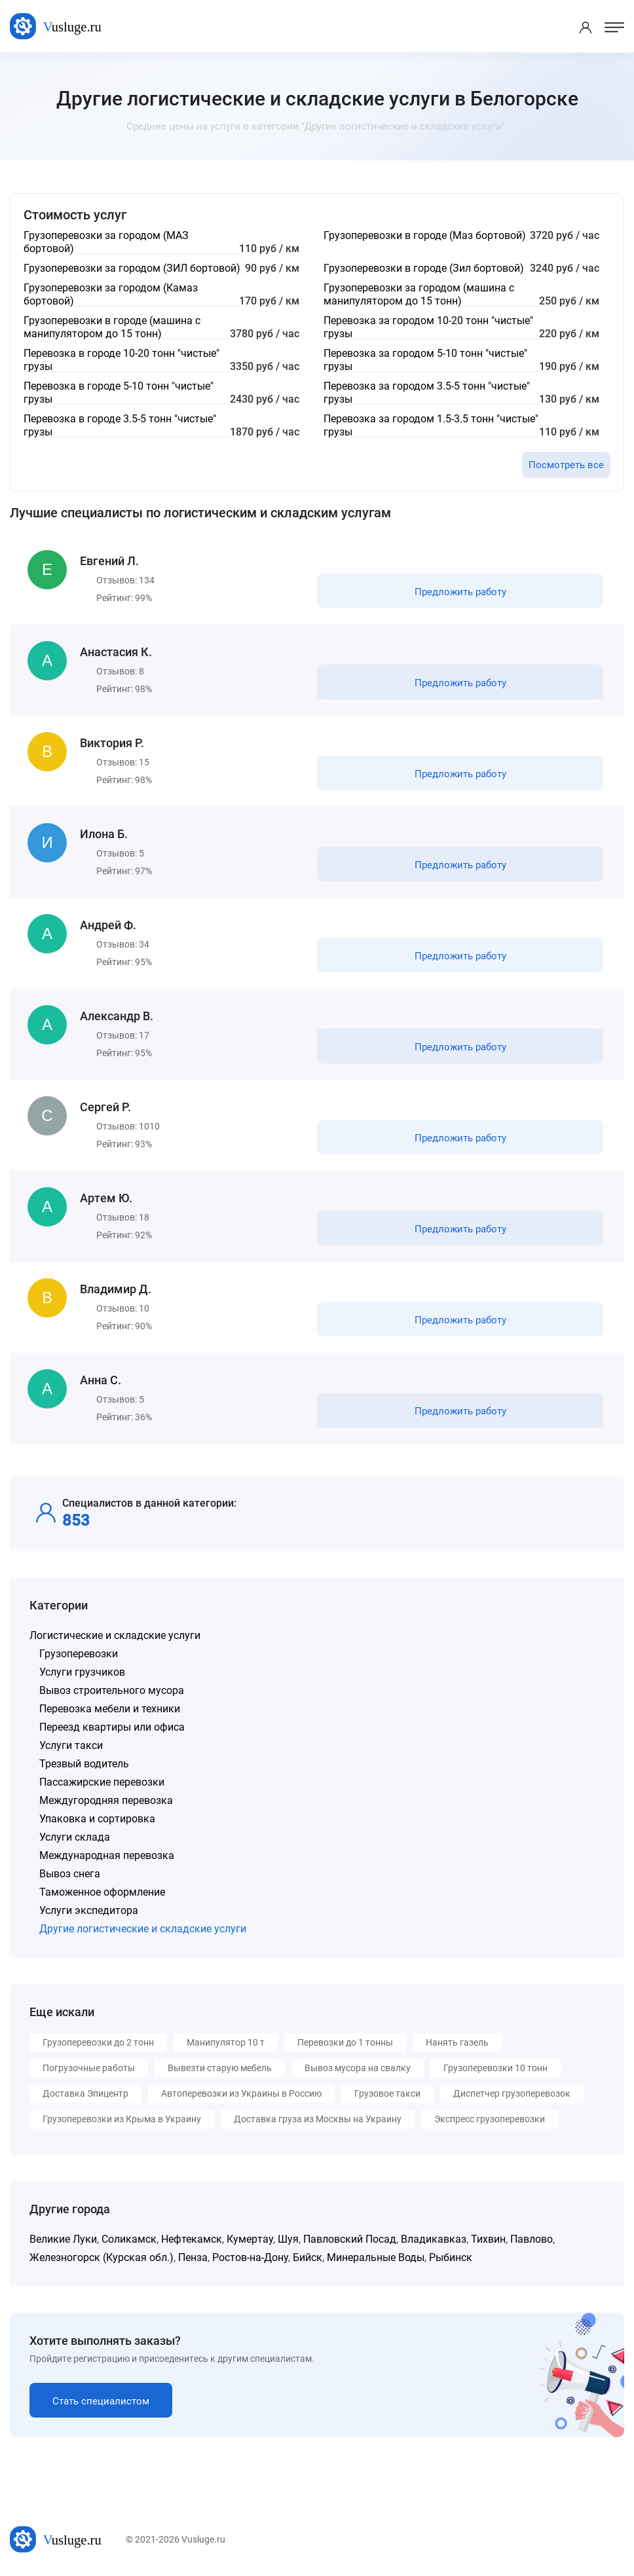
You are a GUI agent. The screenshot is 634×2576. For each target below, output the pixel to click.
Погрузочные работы (89, 2068)
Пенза (193, 2257)
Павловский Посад (349, 2239)
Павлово (531, 2239)
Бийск (307, 2257)
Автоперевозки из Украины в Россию (241, 2093)
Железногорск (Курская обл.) (101, 2257)
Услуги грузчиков (82, 1672)
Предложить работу (460, 592)
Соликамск (129, 2239)
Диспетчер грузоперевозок (511, 2093)
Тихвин (488, 2239)
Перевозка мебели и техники (109, 1708)
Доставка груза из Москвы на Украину (317, 2119)
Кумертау (250, 2239)
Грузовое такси (387, 2093)
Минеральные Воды (375, 2257)
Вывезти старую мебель (220, 2068)
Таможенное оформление (102, 1892)
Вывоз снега (69, 1874)
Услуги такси (71, 1745)
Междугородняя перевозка (106, 1800)
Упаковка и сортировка (97, 1818)
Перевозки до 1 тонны (345, 2042)
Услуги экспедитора (88, 1910)
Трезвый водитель (84, 1763)
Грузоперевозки (78, 1653)
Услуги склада (74, 1837)
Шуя (288, 2239)
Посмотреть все (566, 465)
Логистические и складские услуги (114, 1635)
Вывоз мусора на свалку (358, 2068)
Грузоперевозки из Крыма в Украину (122, 2119)
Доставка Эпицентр (85, 2093)
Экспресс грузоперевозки (489, 2119)
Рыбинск (450, 2257)
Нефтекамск (191, 2239)
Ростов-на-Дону (250, 2257)
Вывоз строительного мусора (111, 1690)
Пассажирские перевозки (101, 1782)
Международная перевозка (106, 1855)
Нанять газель (457, 2042)
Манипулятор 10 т (226, 2042)
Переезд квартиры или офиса (112, 1727)
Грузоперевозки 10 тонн (495, 2068)
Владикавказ (433, 2239)
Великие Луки (63, 2239)
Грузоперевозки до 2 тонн (98, 2042)
